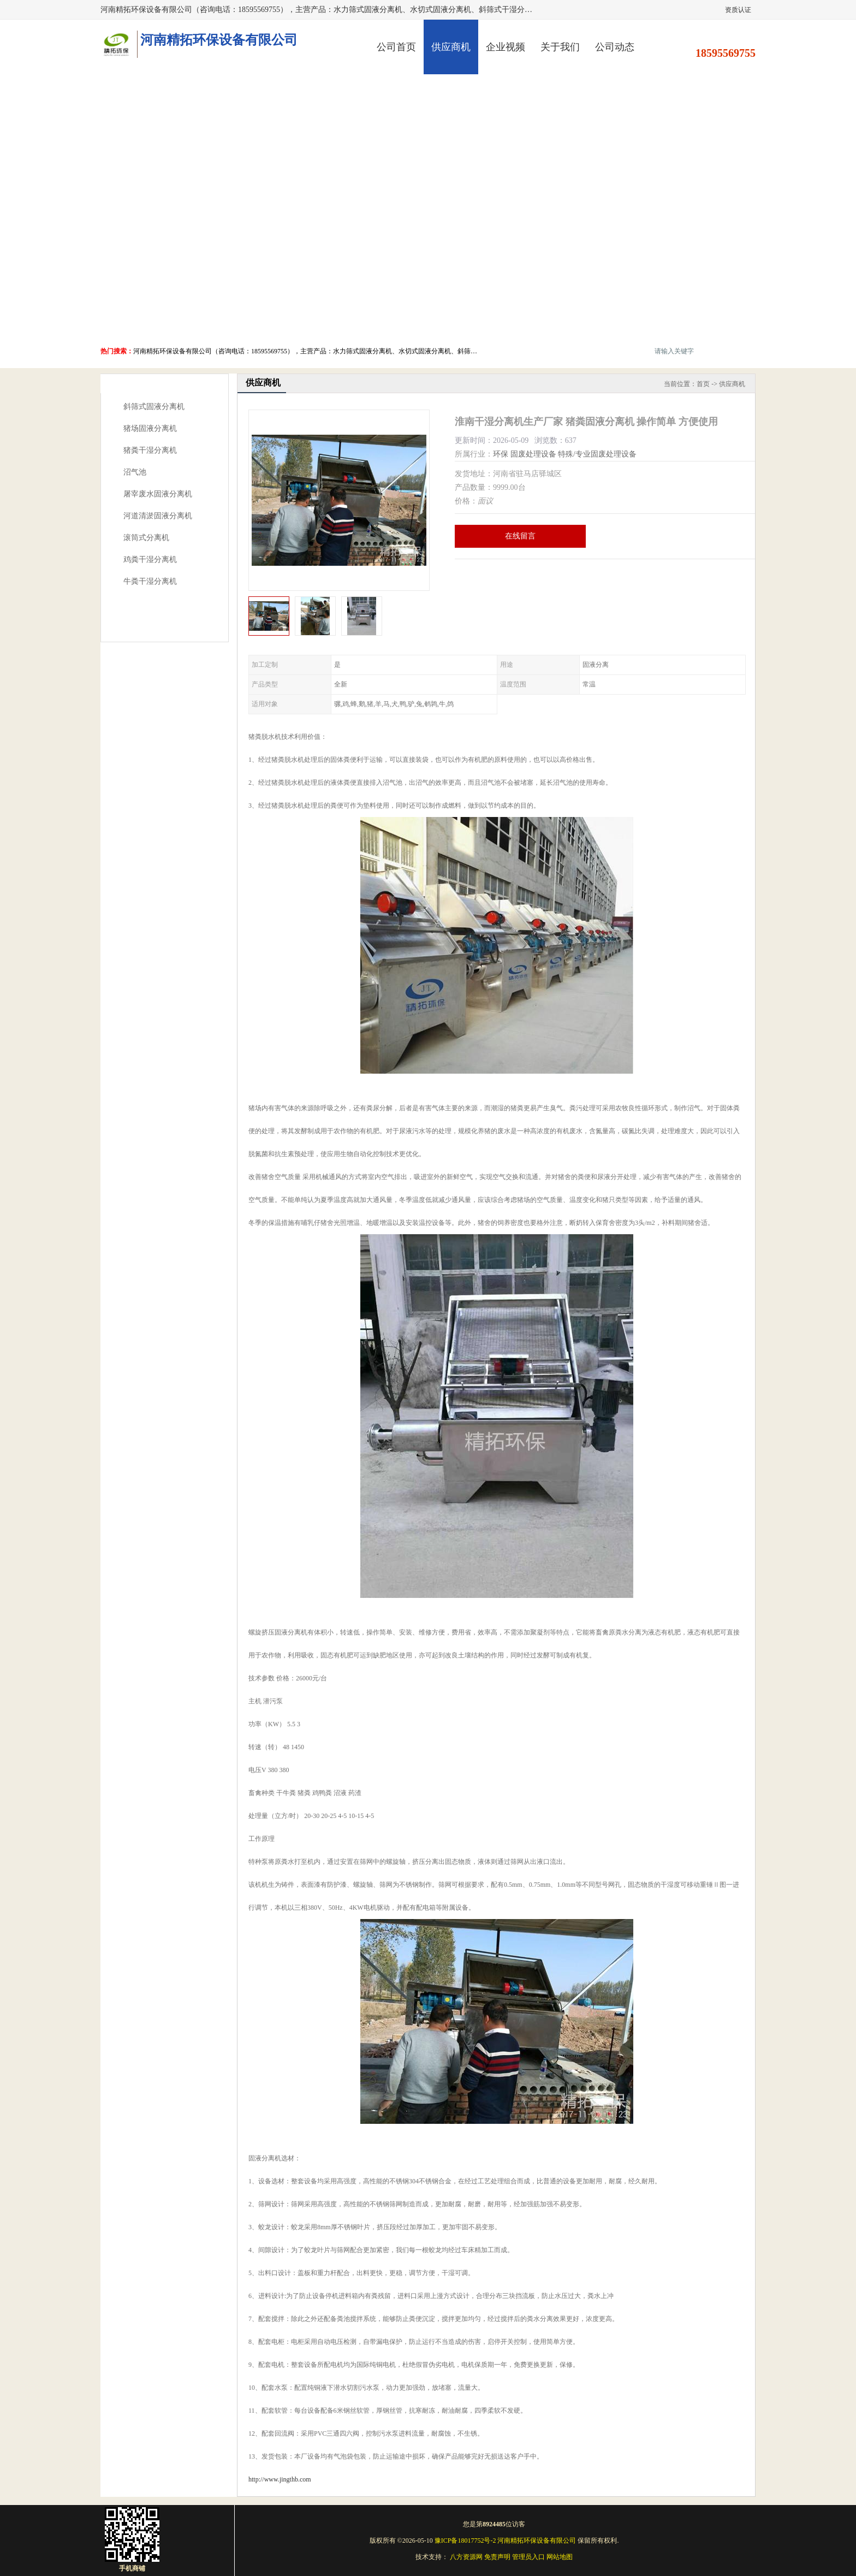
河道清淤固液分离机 (157, 516)
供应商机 (451, 47)
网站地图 (559, 2557)
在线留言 (520, 536)
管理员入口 (528, 2557)
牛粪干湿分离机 (150, 581)
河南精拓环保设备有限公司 (536, 2540)
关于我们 (560, 47)
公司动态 (614, 47)
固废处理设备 (533, 454)
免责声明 (497, 2557)
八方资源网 (466, 2557)
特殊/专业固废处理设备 (597, 454)
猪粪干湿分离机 (150, 450)
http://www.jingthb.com (279, 2479)
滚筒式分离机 (146, 538)
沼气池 (134, 472)
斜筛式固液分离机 (154, 406)
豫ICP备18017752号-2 (465, 2540)
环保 (500, 454)
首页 (703, 384)
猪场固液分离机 (150, 428)
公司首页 (396, 47)
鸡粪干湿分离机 (150, 559)
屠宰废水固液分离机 (157, 494)
